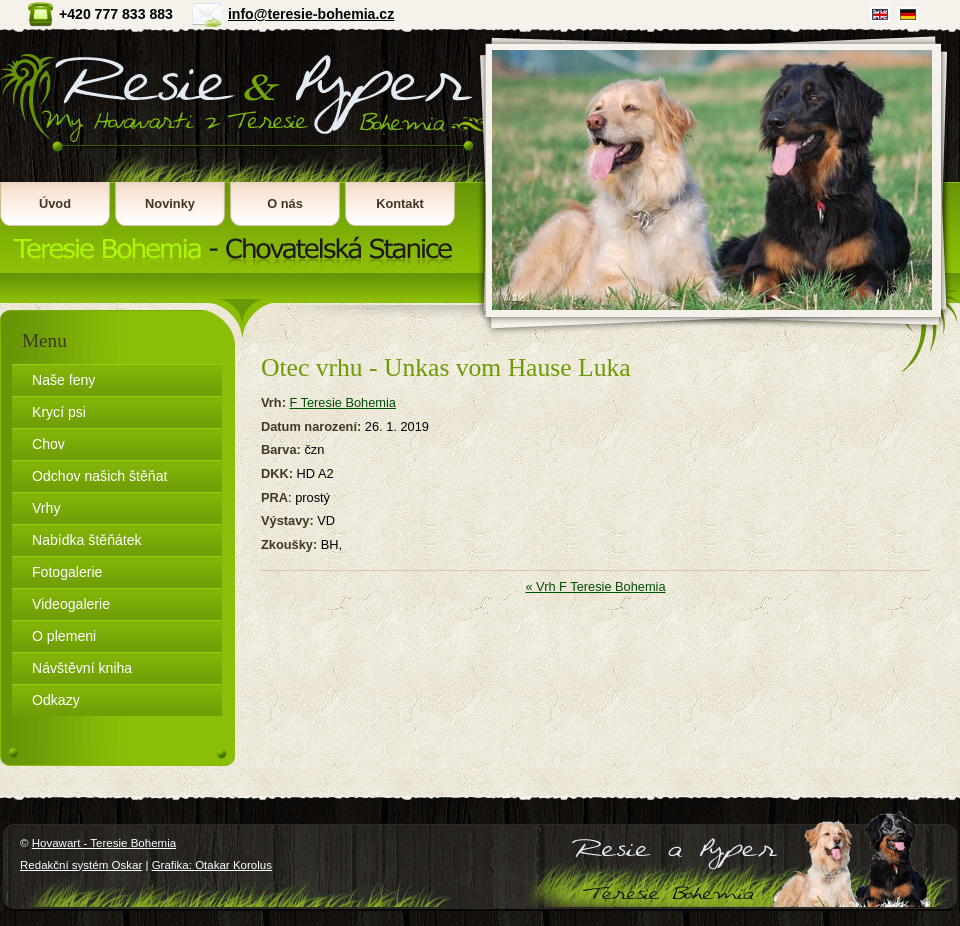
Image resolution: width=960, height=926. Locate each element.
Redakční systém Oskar (81, 865)
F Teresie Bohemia (342, 402)
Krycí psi (59, 412)
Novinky (170, 203)
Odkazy (56, 700)
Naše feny (63, 380)
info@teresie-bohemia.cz (311, 14)
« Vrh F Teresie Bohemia (595, 586)
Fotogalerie (67, 572)
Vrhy (46, 508)
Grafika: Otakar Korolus (212, 865)
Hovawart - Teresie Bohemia (239, 150)
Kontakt (400, 203)
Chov (48, 444)
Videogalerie (71, 604)
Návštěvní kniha (82, 668)
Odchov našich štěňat (99, 476)
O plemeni (64, 636)
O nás (285, 203)
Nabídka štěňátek (87, 540)
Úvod (55, 203)
